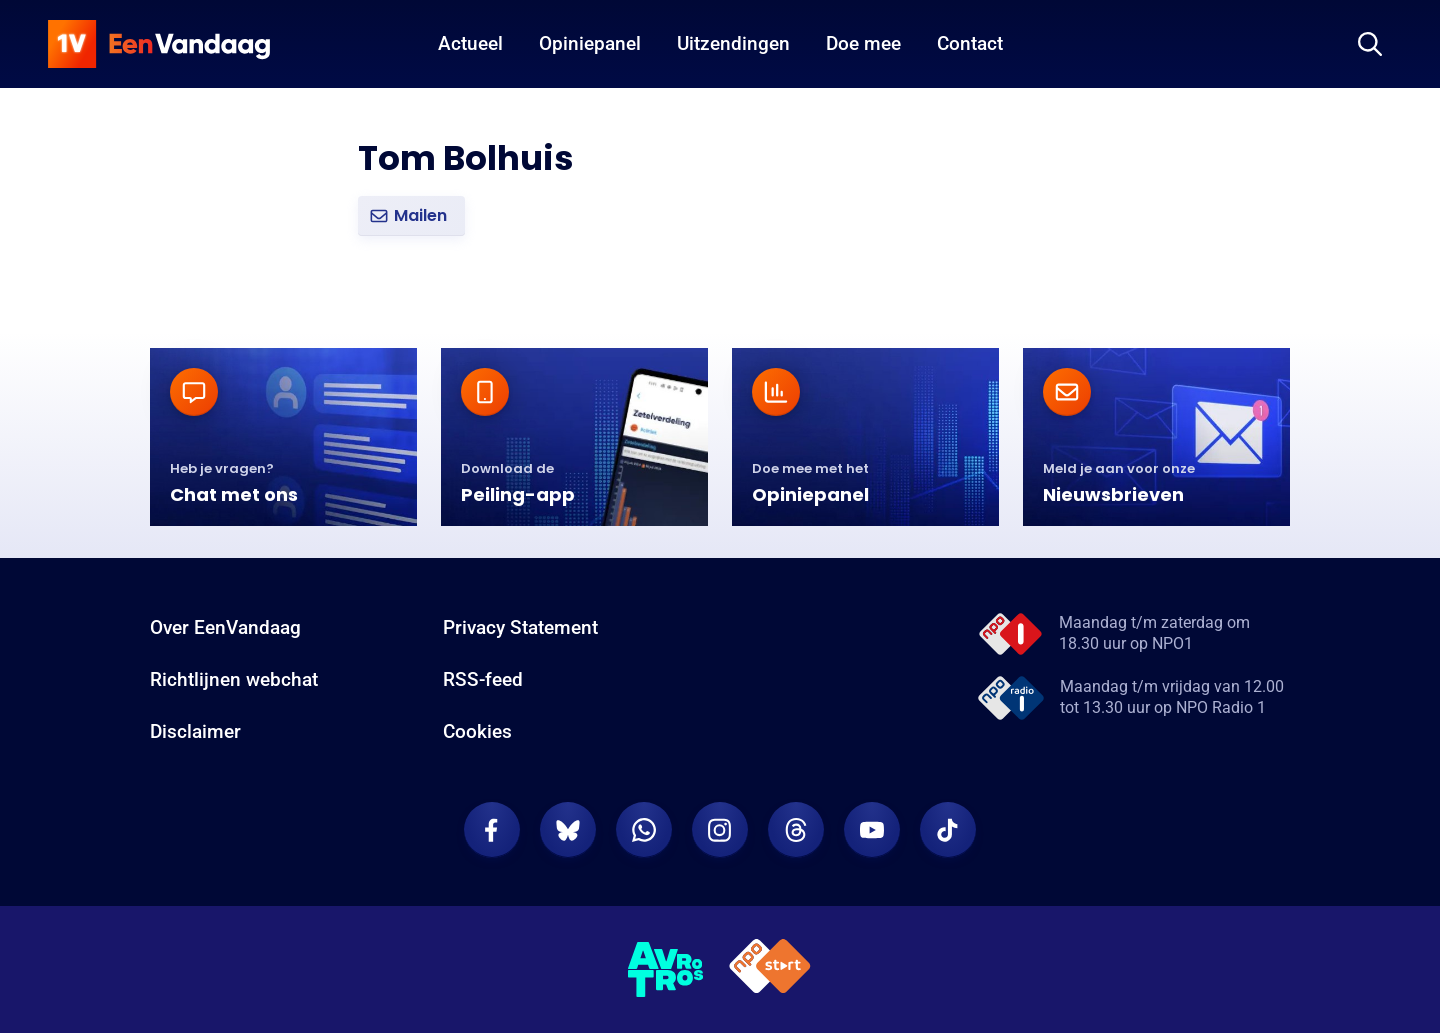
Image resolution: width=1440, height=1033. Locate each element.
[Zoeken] (1370, 44)
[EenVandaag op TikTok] (948, 830)
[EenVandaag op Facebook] (492, 830)
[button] (411, 216)
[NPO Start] (770, 969)
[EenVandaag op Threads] (796, 830)
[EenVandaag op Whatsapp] (644, 830)
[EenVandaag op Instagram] (720, 830)
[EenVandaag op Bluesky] (568, 830)
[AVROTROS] (666, 970)
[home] (159, 44)
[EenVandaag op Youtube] (872, 830)
